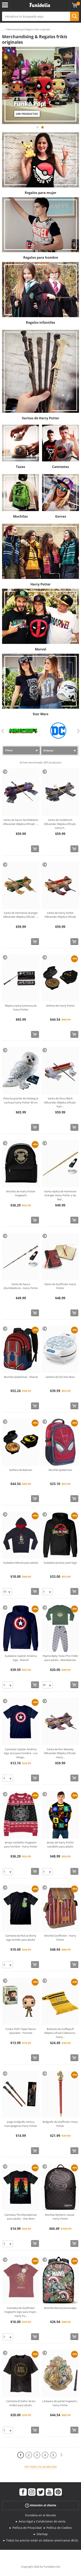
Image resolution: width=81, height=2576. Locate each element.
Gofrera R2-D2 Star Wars (60, 1377)
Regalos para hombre (40, 257)
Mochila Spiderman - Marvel (21, 1377)
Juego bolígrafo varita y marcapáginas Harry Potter (20, 2124)
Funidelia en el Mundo (40, 2515)
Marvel (40, 649)
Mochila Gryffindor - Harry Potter (60, 1938)
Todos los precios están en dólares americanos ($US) (42, 2540)
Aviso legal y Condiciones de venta (42, 2521)
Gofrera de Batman (20, 1470)
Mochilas (20, 516)
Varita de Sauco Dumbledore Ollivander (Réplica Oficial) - (20, 822)
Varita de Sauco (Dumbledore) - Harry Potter (21, 1286)
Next (72, 85)
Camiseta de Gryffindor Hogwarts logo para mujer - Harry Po (20, 2312)
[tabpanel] (40, 85)
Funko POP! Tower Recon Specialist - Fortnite (21, 2031)
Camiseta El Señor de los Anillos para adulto (21, 2403)
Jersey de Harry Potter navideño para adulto (60, 1844)
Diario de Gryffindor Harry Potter (60, 1286)
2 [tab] (43, 129)
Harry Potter (40, 584)
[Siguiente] (61, 2455)
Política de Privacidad (27, 2528)
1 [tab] (38, 129)
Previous (9, 85)
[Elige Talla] (7, 1591)
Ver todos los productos (40, 2467)
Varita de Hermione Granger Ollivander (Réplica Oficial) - (20, 915)
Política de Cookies (59, 2528)
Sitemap (42, 2534)
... (3, 29)
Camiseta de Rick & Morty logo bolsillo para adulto (20, 1938)
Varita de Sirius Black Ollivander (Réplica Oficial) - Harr (60, 1102)
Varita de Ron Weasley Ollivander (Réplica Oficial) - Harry (60, 1753)
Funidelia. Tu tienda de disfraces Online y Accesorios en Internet (40, 5)
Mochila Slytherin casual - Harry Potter (60, 2217)
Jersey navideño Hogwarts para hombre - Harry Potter (20, 1844)
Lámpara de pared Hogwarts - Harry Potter (60, 2403)
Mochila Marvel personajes (60, 2308)
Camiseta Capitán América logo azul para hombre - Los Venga (21, 1753)
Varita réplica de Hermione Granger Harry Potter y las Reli (60, 1195)
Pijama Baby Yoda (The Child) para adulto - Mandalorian (60, 1658)
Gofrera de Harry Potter (60, 1005)
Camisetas (60, 466)
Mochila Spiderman (60, 1470)
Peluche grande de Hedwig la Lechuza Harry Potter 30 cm (20, 1100)
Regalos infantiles (40, 322)
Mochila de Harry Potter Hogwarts (20, 1193)
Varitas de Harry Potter (40, 418)
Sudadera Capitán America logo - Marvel (21, 1658)
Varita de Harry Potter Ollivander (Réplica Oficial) (60, 915)
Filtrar (9, 750)
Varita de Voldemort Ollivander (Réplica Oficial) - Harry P (60, 824)
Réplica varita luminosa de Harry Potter (21, 1008)
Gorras (60, 516)
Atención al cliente (40, 2505)
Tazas (20, 466)
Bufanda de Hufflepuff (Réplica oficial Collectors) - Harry (60, 2033)
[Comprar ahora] (35, 848)
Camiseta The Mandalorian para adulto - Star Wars (20, 2217)
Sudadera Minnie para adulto (20, 1562)
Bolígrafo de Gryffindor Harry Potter (60, 2124)
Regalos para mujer (40, 192)
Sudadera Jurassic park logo (60, 1562)
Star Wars (40, 714)
